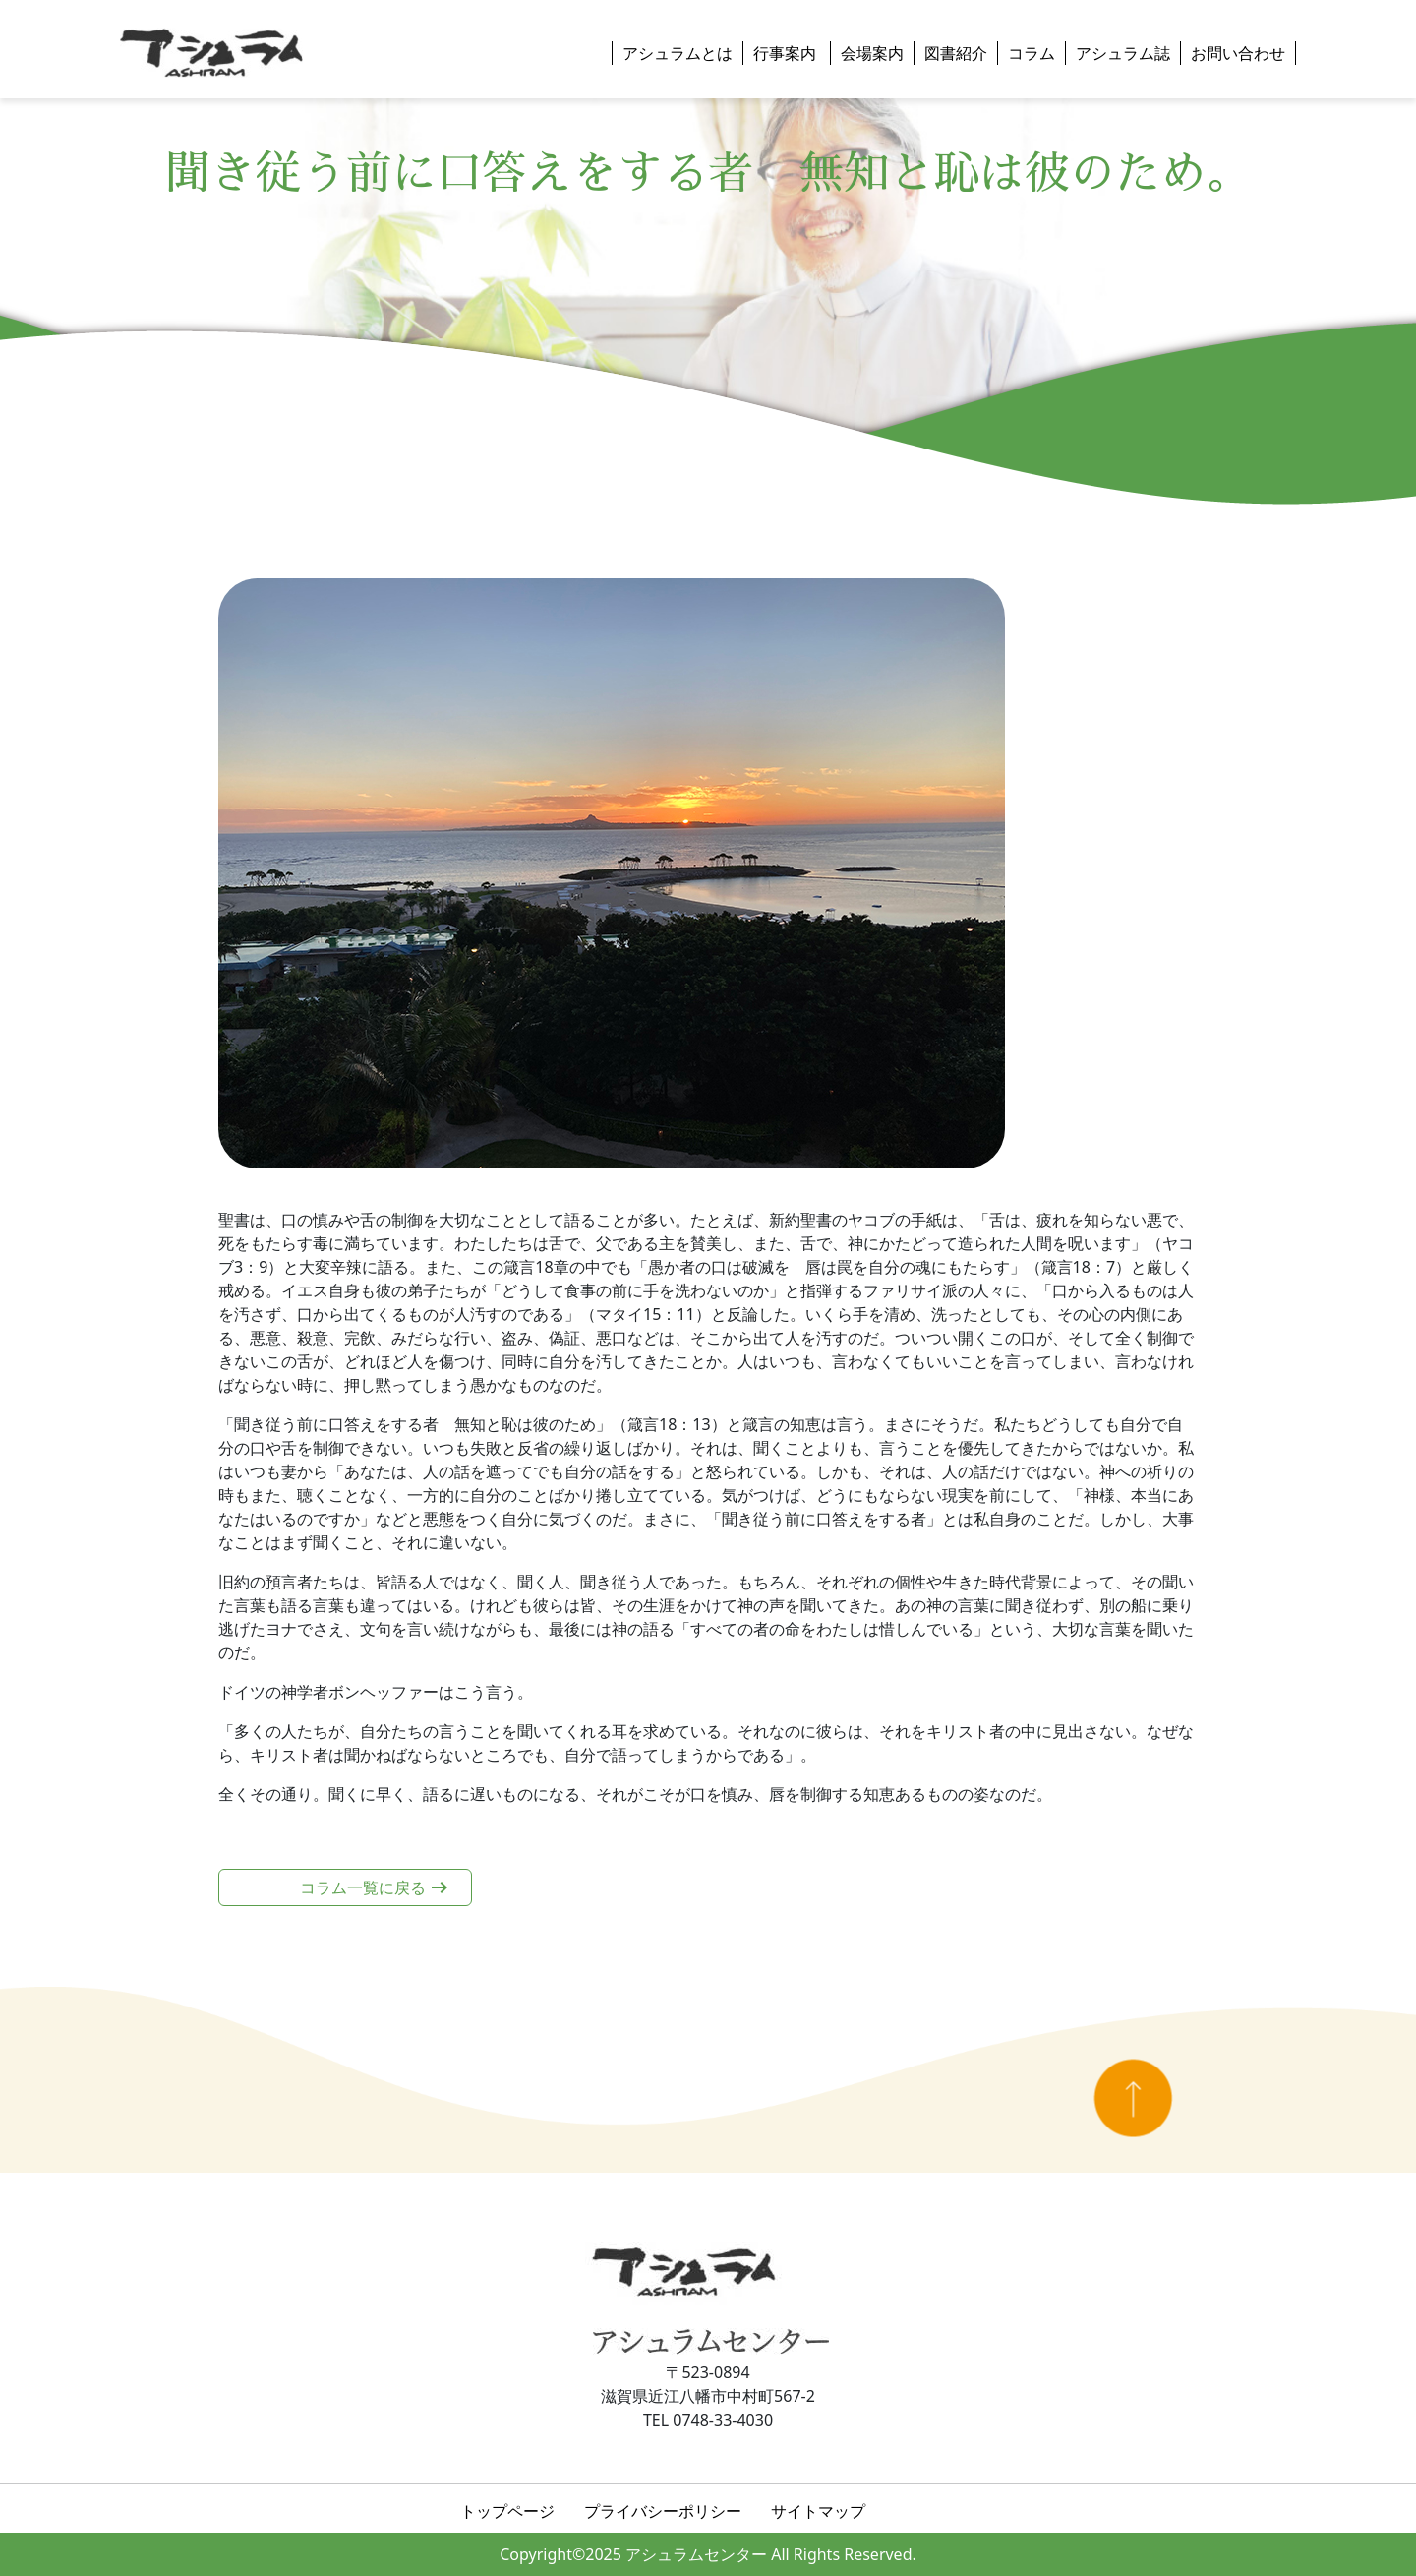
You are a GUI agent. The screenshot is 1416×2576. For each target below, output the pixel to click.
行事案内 (786, 53)
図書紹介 (955, 53)
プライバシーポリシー (662, 2511)
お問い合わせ (1238, 53)
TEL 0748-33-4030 (708, 2419)
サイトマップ (818, 2511)
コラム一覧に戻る (363, 1887)
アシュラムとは (677, 53)
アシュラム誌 (1123, 53)
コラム (1031, 53)
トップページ (507, 2511)
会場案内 (872, 53)
